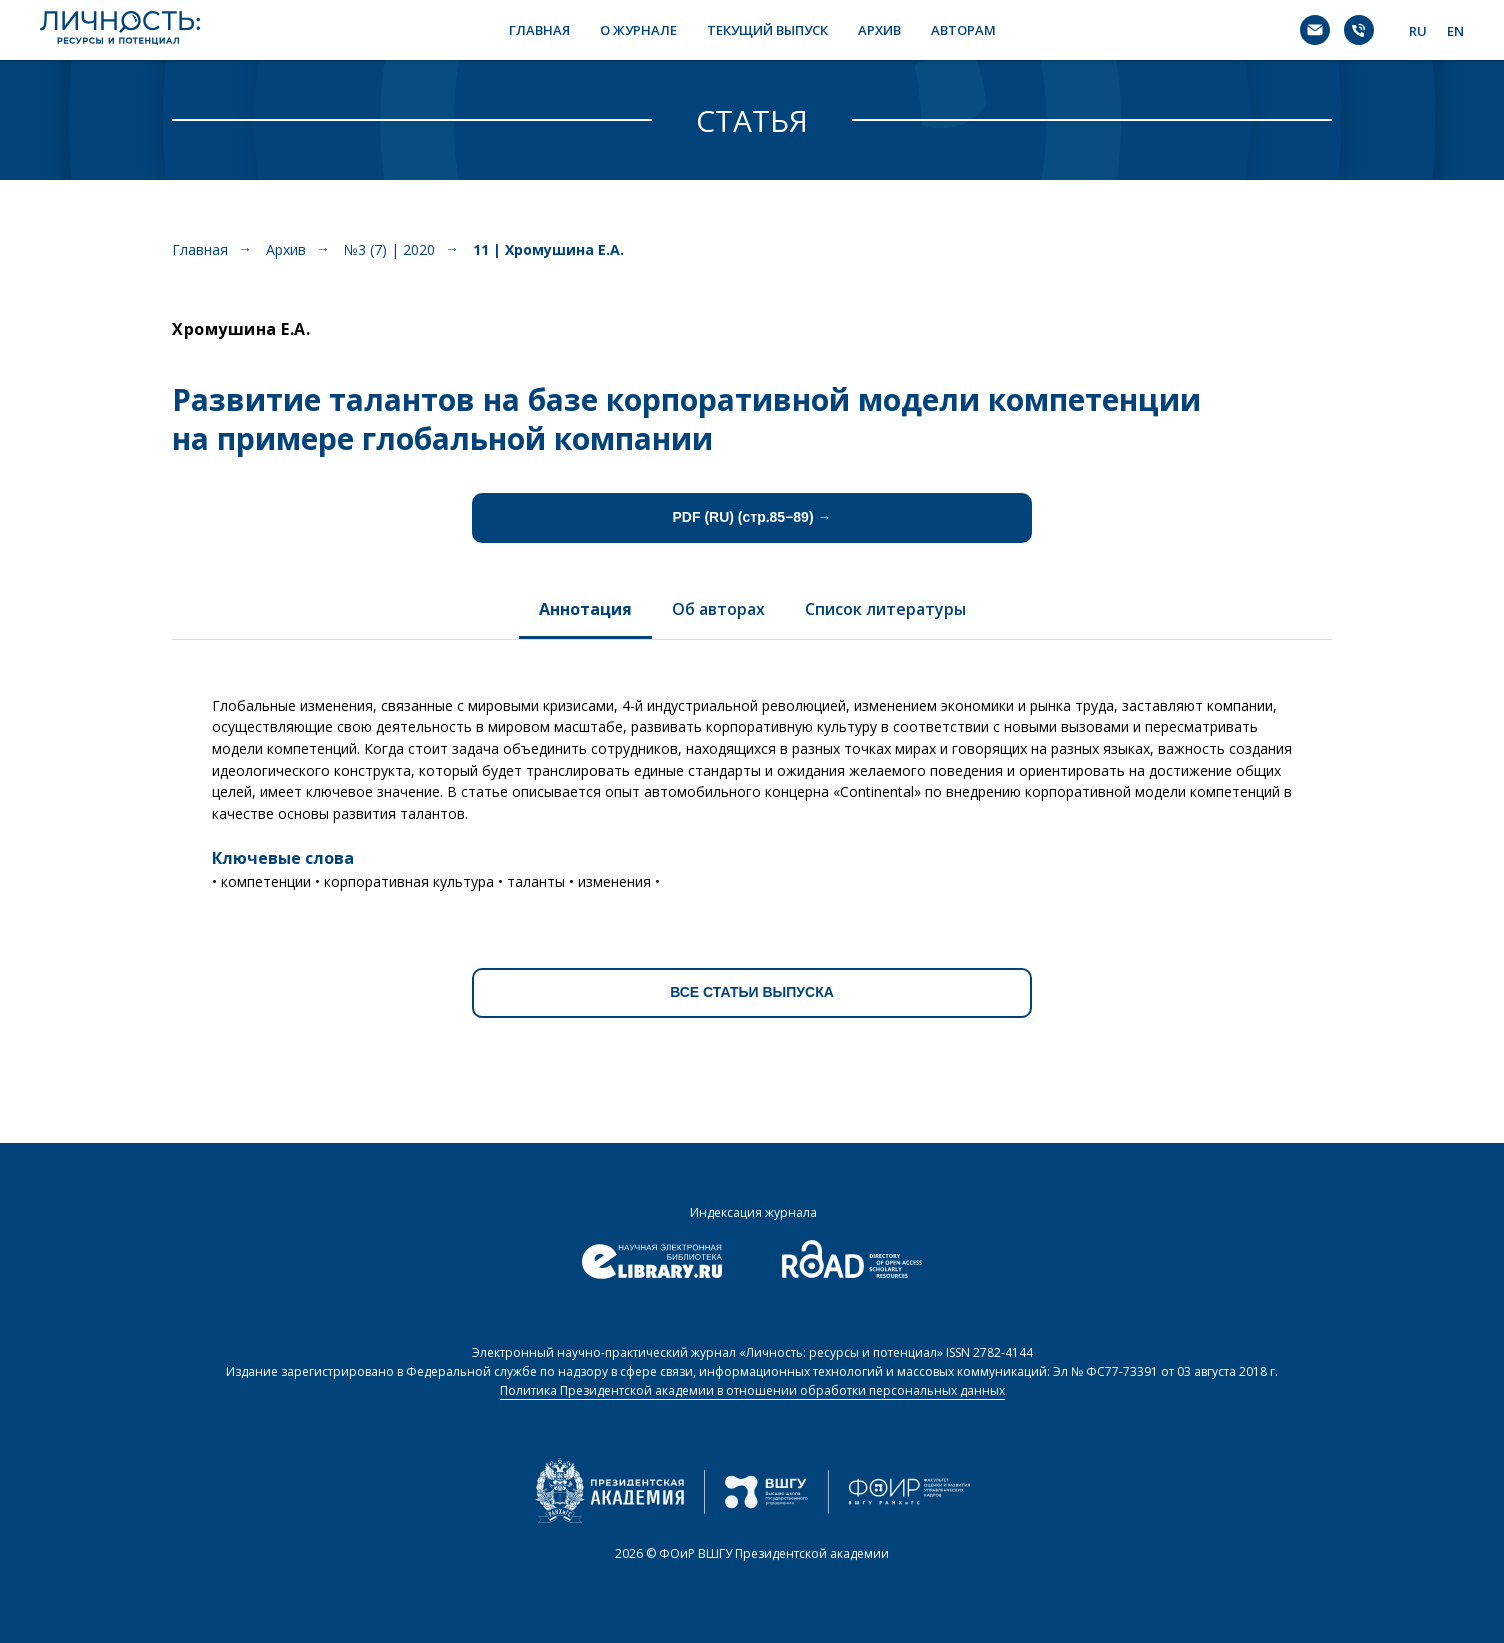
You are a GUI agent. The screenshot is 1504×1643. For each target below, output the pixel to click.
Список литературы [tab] (885, 609)
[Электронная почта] (1315, 30)
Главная (200, 249)
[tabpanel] (752, 786)
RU (1418, 31)
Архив (286, 249)
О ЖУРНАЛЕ (638, 30)
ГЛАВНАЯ (539, 30)
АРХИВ (879, 30)
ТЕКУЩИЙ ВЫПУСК (767, 30)
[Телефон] (1359, 30)
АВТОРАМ (963, 30)
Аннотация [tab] (585, 609)
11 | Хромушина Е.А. (548, 249)
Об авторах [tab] (718, 609)
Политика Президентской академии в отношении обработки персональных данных (752, 1390)
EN (1455, 31)
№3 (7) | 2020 (389, 249)
